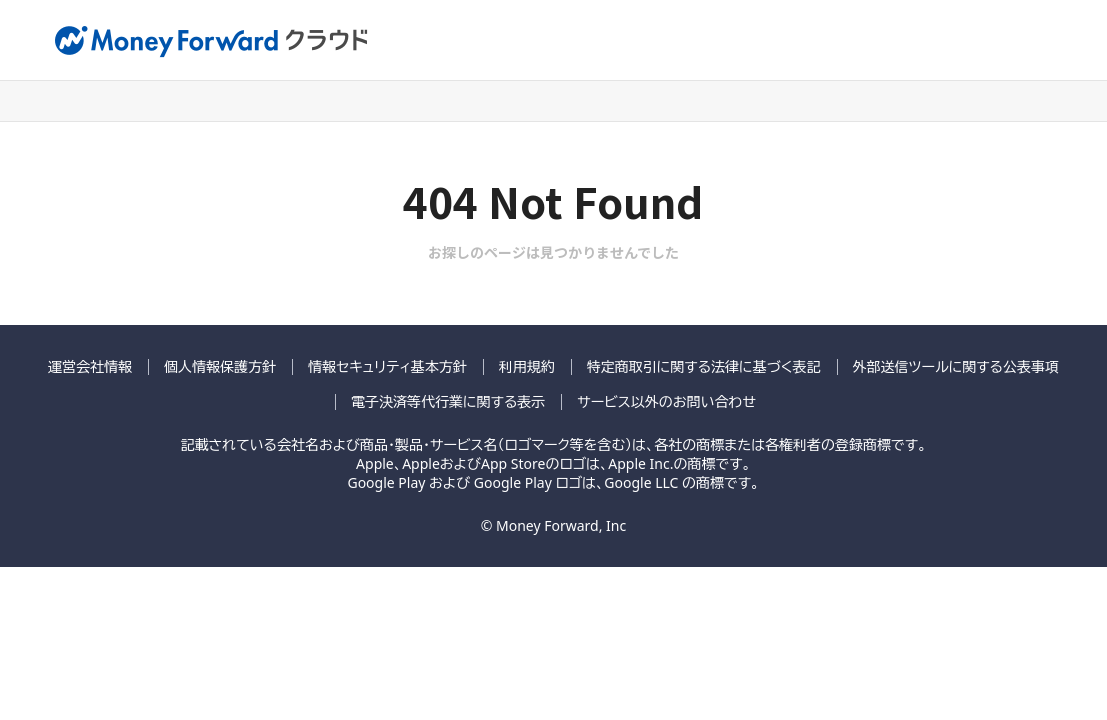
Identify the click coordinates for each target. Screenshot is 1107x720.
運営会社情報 (90, 366)
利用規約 (527, 366)
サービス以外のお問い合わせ (666, 401)
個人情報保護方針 (220, 366)
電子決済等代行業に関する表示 (448, 401)
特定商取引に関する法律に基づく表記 (704, 366)
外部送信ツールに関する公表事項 (956, 366)
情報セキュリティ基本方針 (387, 366)
